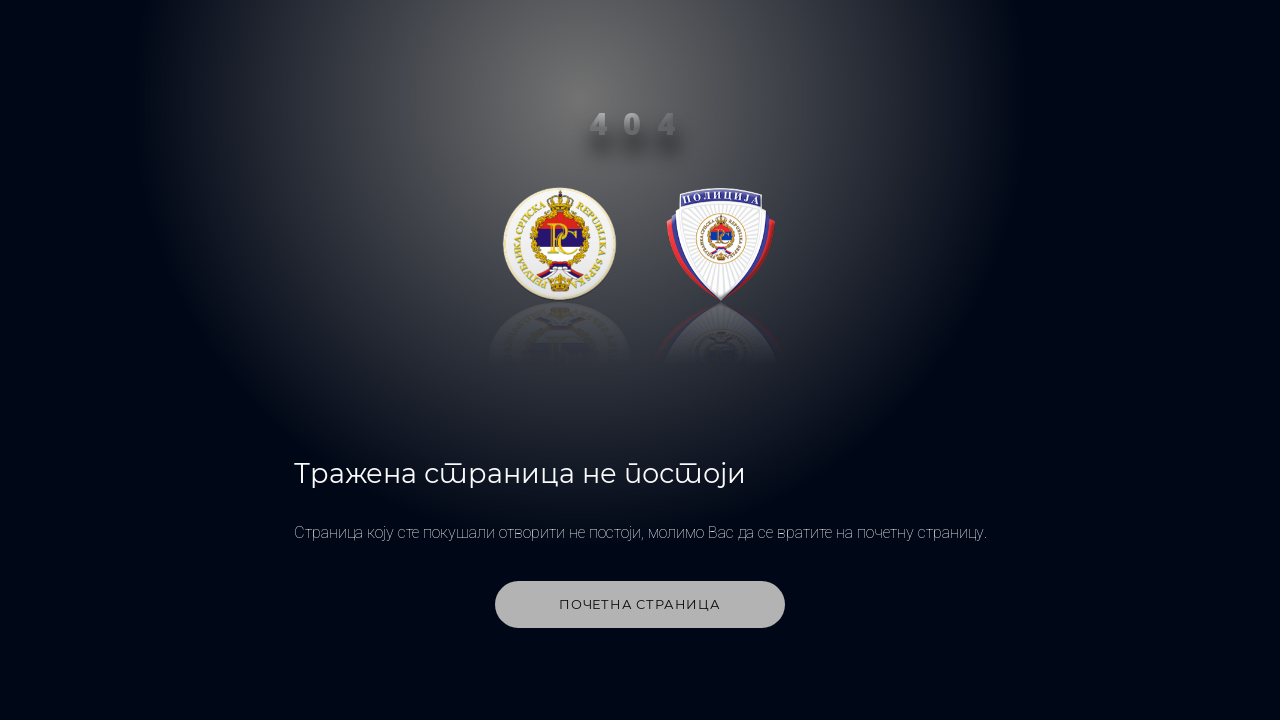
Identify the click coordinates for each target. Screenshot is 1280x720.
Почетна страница (640, 604)
